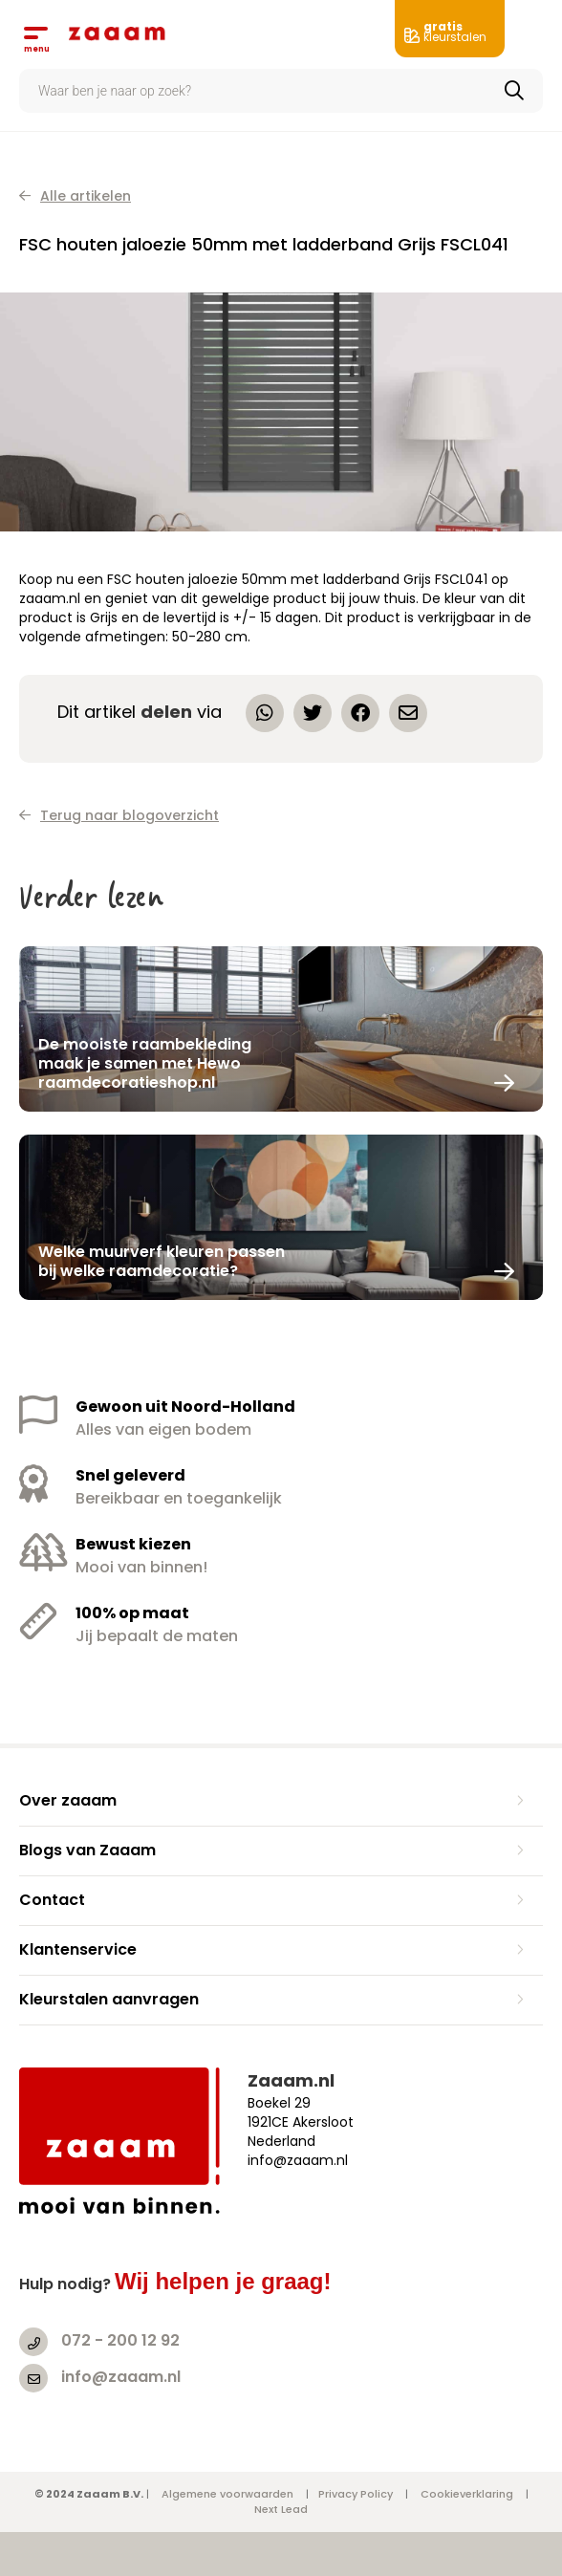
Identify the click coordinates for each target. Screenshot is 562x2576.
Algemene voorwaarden (227, 2493)
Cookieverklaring (467, 2493)
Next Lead (281, 2509)
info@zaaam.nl (121, 2377)
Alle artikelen (75, 196)
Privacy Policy (355, 2493)
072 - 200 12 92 (120, 2340)
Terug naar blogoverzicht (119, 815)
